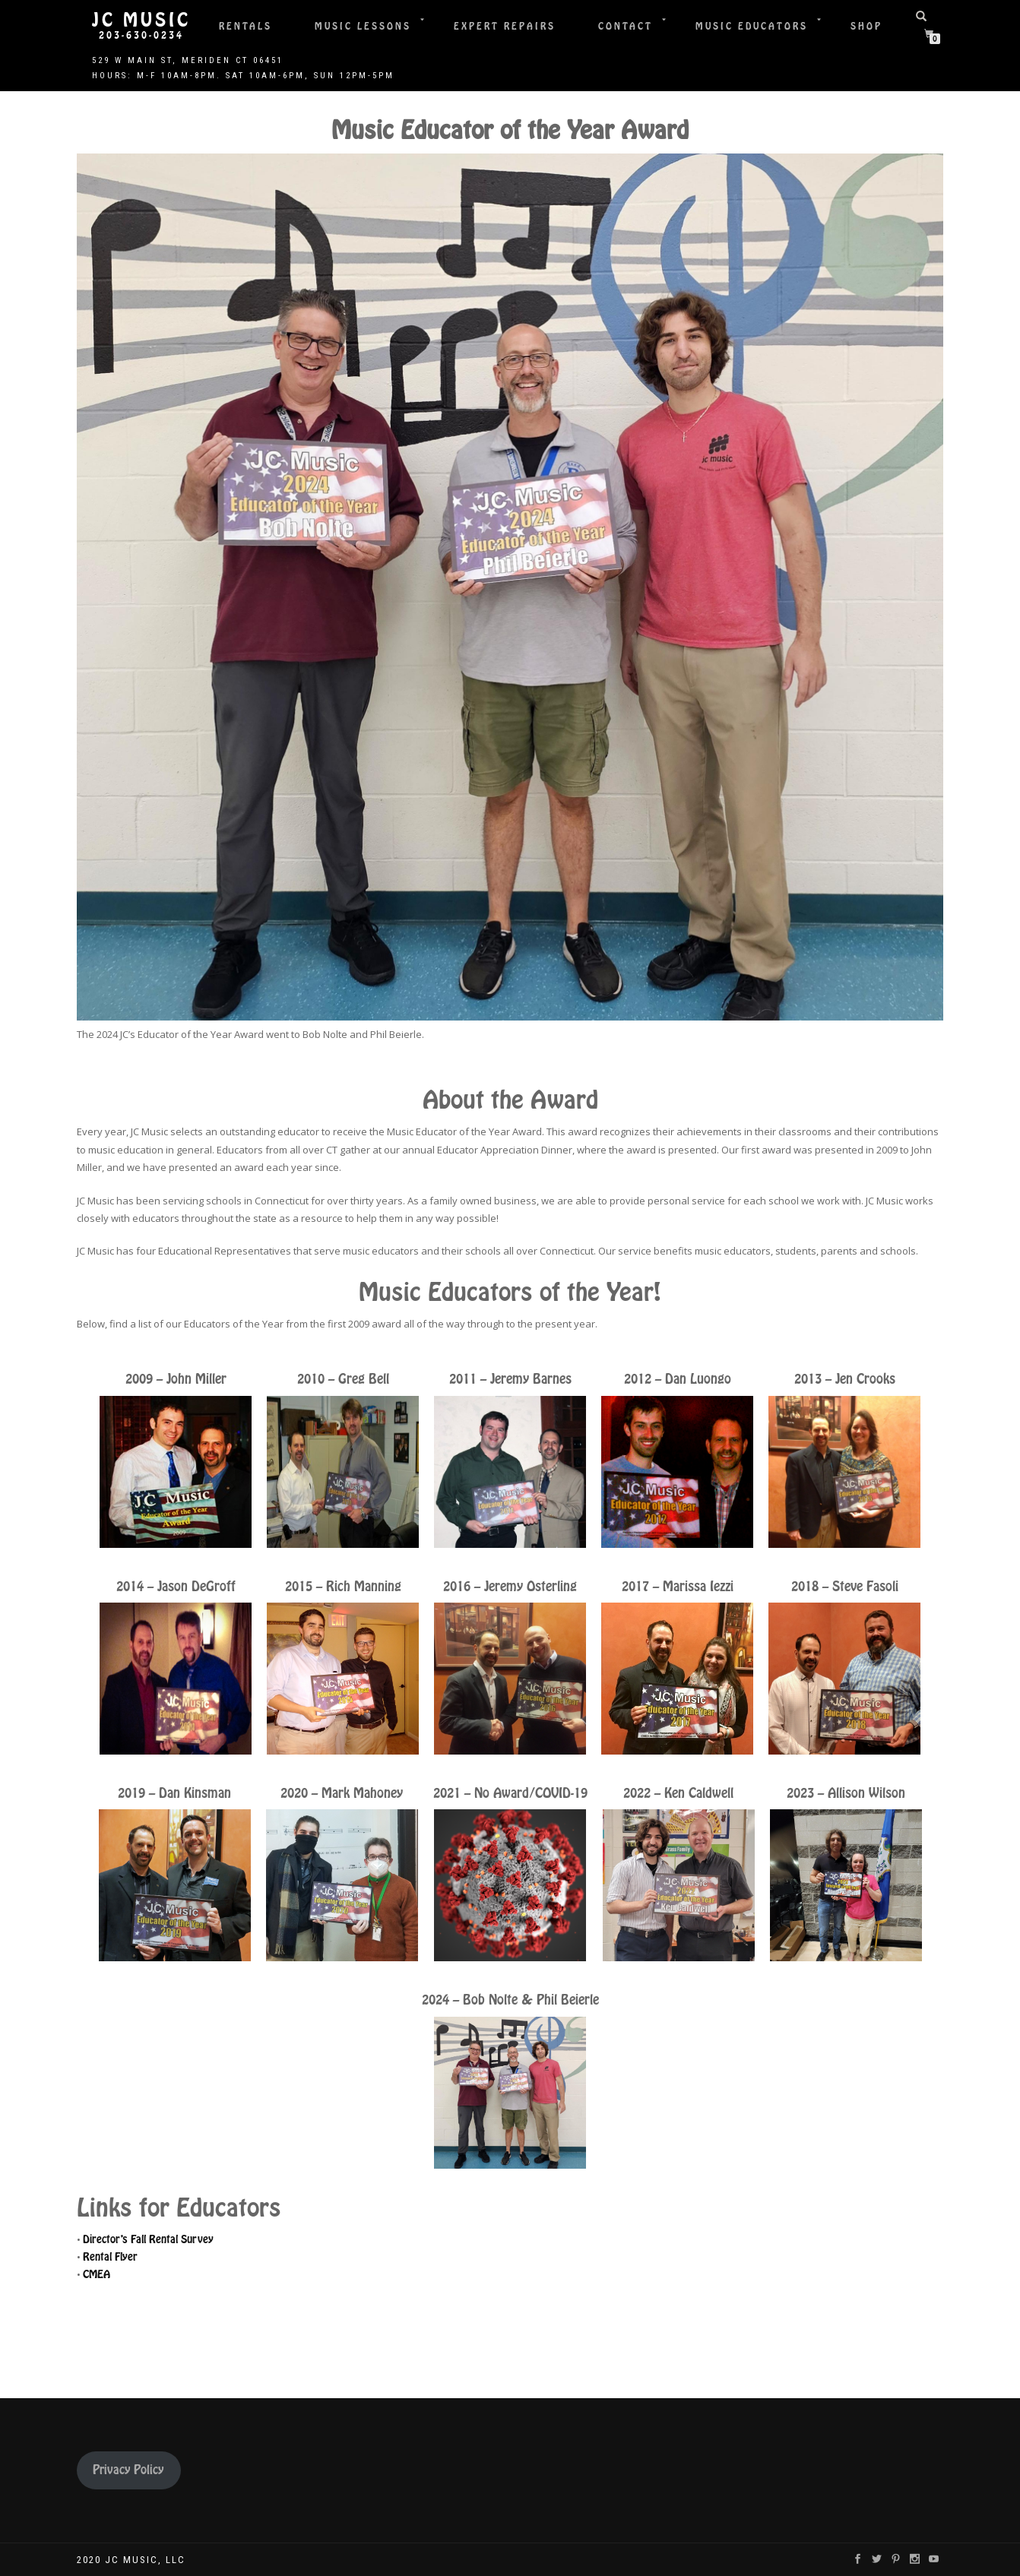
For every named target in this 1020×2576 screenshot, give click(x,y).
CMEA (96, 2274)
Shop (866, 26)
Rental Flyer (110, 2257)
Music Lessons (363, 26)
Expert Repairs (505, 26)
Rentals (245, 26)
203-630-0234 (141, 36)
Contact (625, 26)
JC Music (141, 20)
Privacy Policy (128, 2470)
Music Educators (751, 26)
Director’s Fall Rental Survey (148, 2239)
